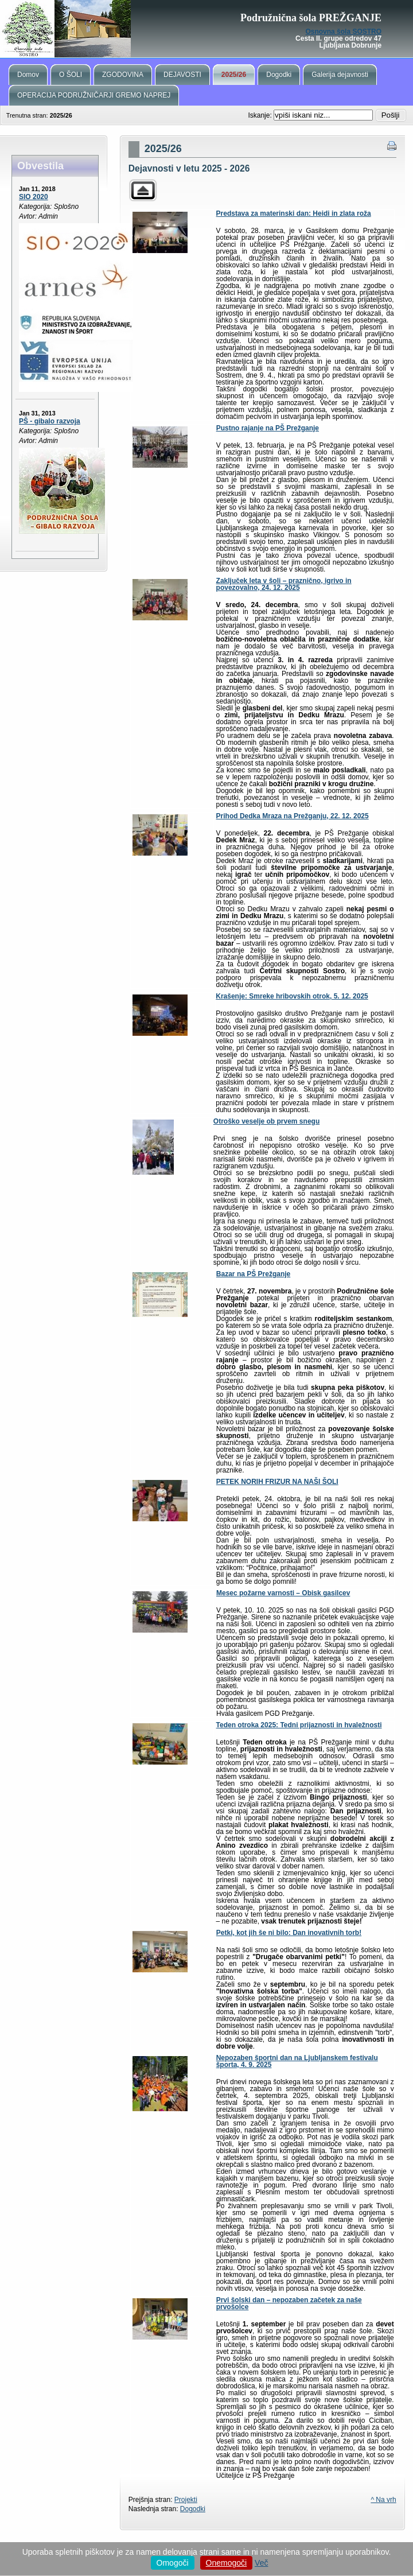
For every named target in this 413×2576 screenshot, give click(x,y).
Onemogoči (226, 2562)
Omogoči (173, 2562)
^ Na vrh (383, 2500)
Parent (142, 190)
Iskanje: (261, 115)
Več (261, 2562)
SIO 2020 (33, 197)
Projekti (185, 2500)
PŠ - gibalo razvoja (49, 421)
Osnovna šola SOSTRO (343, 32)
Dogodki (192, 2509)
